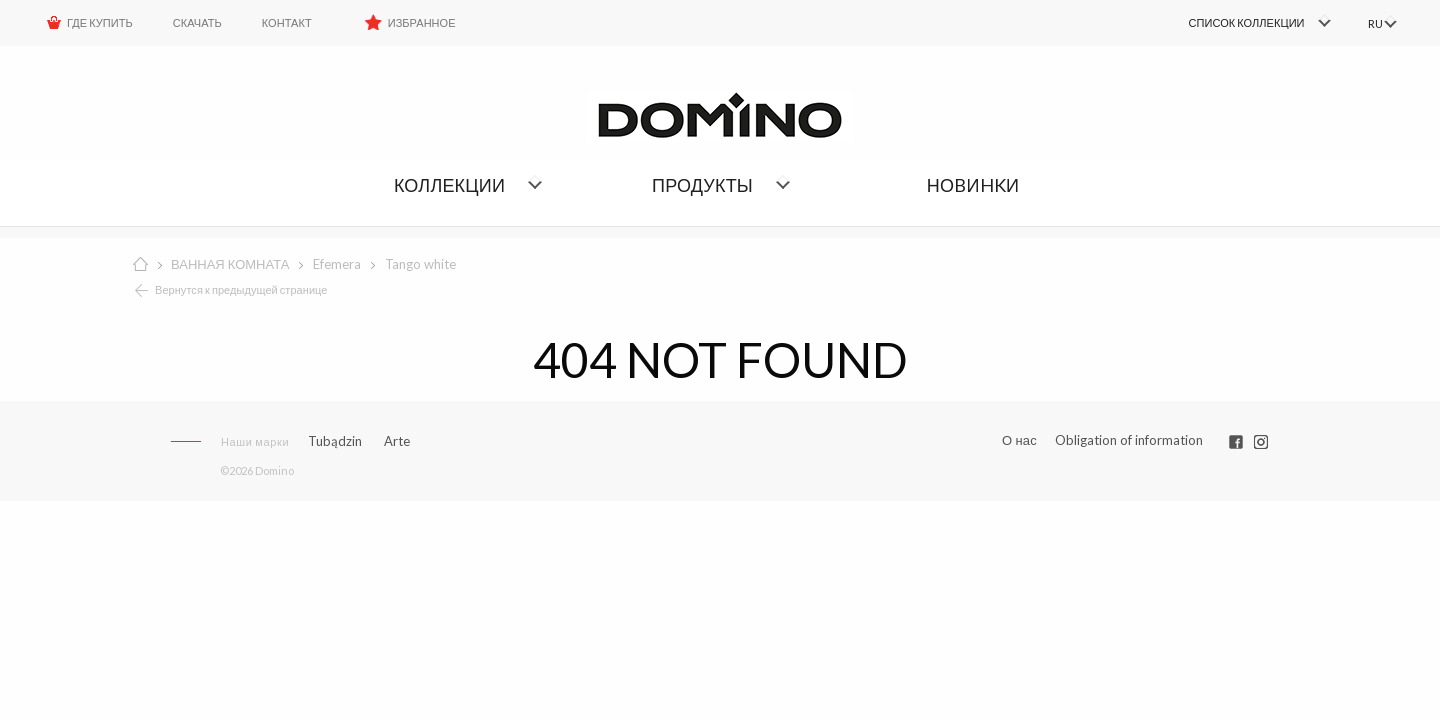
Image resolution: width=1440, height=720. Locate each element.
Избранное (422, 22)
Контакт (287, 22)
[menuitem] (1230, 23)
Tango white (420, 264)
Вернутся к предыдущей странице (241, 289)
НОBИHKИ (973, 185)
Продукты (702, 185)
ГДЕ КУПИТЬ (100, 22)
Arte (397, 441)
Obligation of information (1129, 440)
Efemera (337, 264)
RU (1372, 23)
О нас (1019, 440)
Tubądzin (335, 441)
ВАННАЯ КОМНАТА (230, 264)
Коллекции (449, 185)
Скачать (197, 22)
